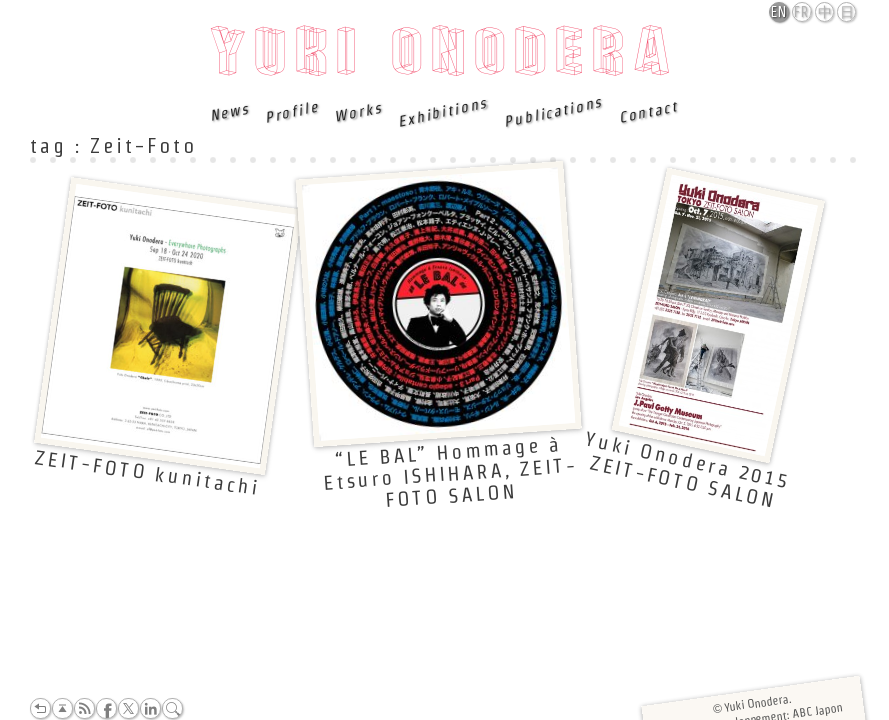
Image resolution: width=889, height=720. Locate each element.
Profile (291, 112)
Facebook (106, 708)
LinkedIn (150, 708)
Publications (553, 112)
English (780, 12)
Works (358, 111)
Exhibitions (443, 112)
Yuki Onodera (444, 57)
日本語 (847, 13)
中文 (825, 13)
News (230, 111)
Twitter (128, 708)
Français (803, 12)
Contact (648, 111)
